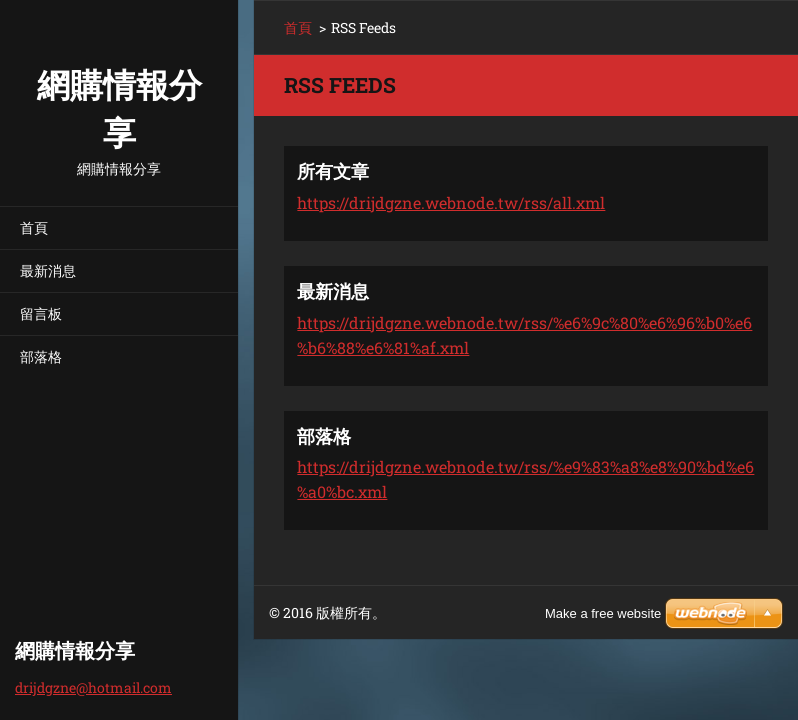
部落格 (41, 356)
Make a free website (603, 613)
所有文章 (333, 171)
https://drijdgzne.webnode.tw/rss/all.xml (451, 202)
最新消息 (48, 270)
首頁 (34, 227)
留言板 (41, 313)
